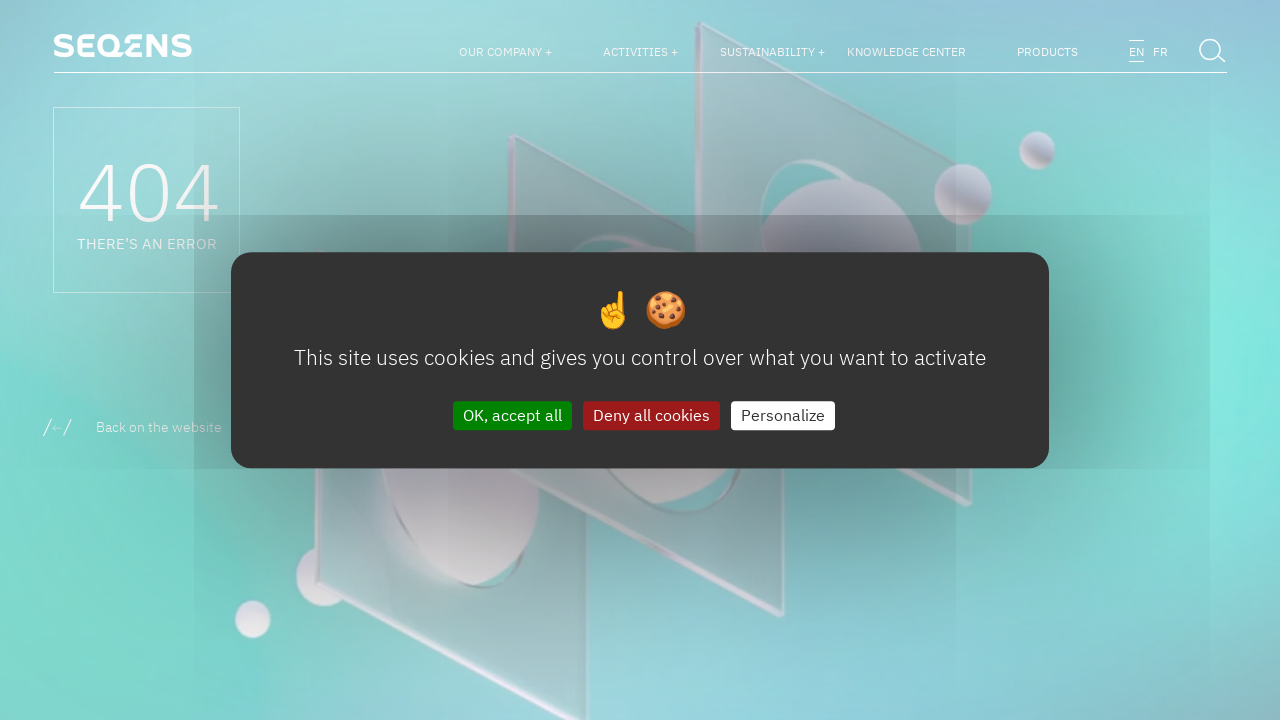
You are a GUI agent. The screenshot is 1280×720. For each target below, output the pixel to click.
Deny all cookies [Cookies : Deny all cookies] (651, 415)
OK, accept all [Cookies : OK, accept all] (512, 415)
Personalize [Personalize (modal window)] (783, 415)
